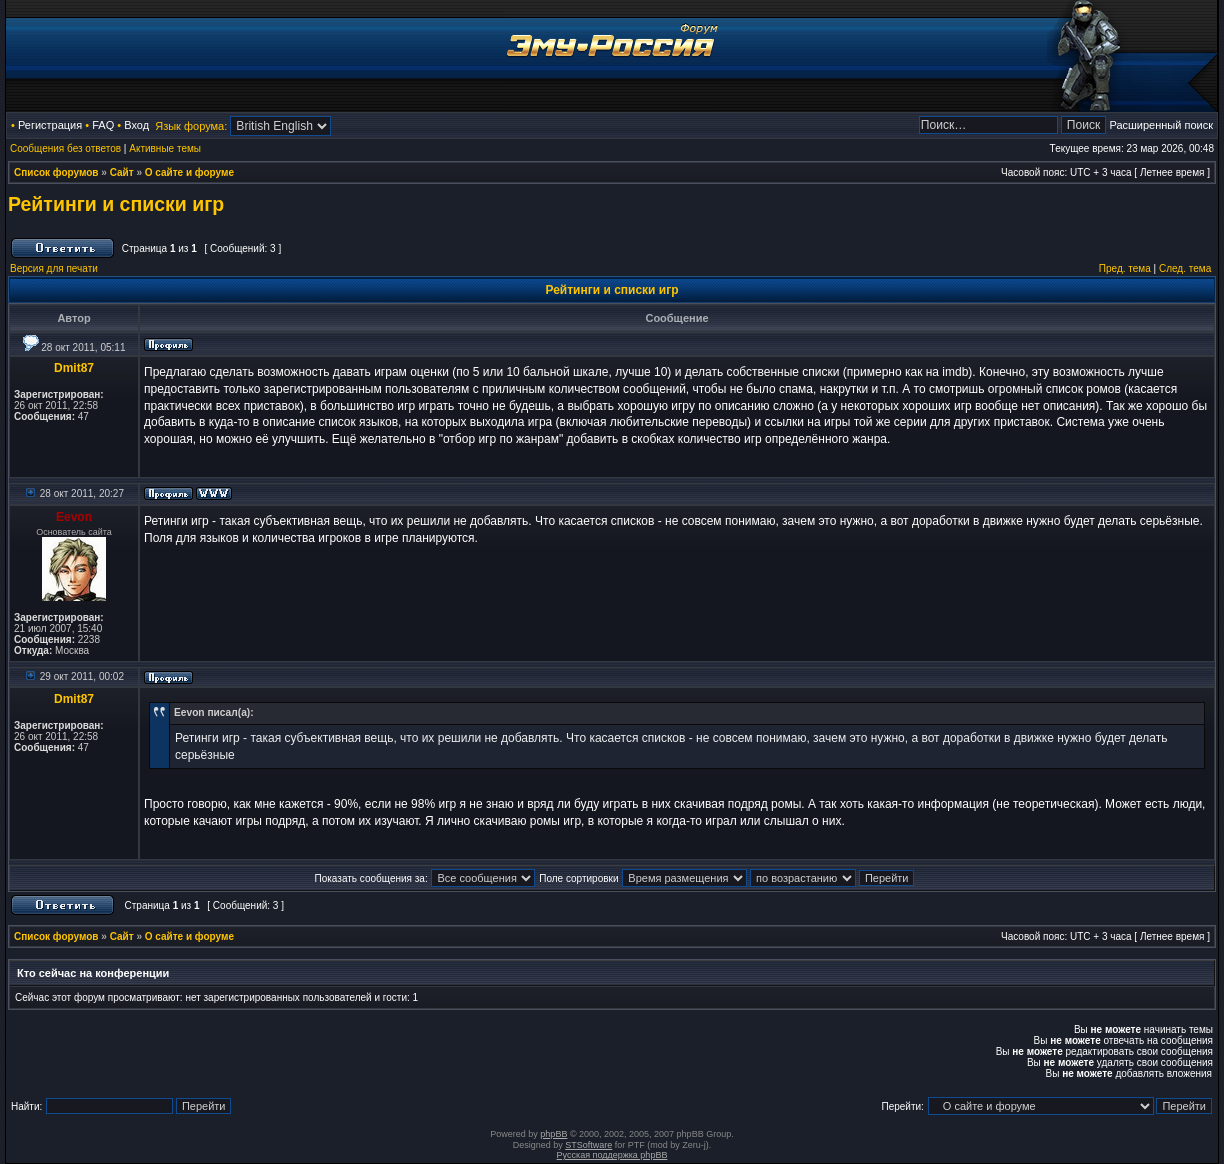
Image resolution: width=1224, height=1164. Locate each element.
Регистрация (50, 125)
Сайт (122, 172)
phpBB (553, 1134)
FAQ (103, 125)
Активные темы (165, 148)
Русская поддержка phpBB (612, 1155)
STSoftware (588, 1145)
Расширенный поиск (1161, 125)
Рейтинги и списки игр (116, 204)
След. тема (1185, 268)
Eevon (74, 517)
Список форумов (56, 172)
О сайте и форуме (189, 172)
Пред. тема (1125, 268)
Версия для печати (54, 268)
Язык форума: (191, 126)
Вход (136, 125)
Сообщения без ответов (65, 148)
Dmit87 (74, 368)
